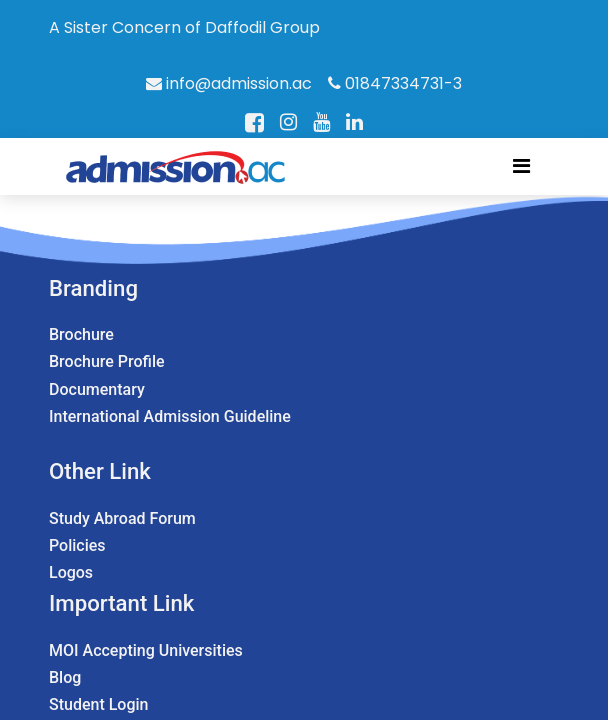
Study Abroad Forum (122, 518)
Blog (65, 677)
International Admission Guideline (170, 416)
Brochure (81, 334)
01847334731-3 (395, 83)
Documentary (97, 389)
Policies (77, 545)
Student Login (98, 704)
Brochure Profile (107, 361)
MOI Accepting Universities (146, 650)
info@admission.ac (229, 83)
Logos (71, 572)
